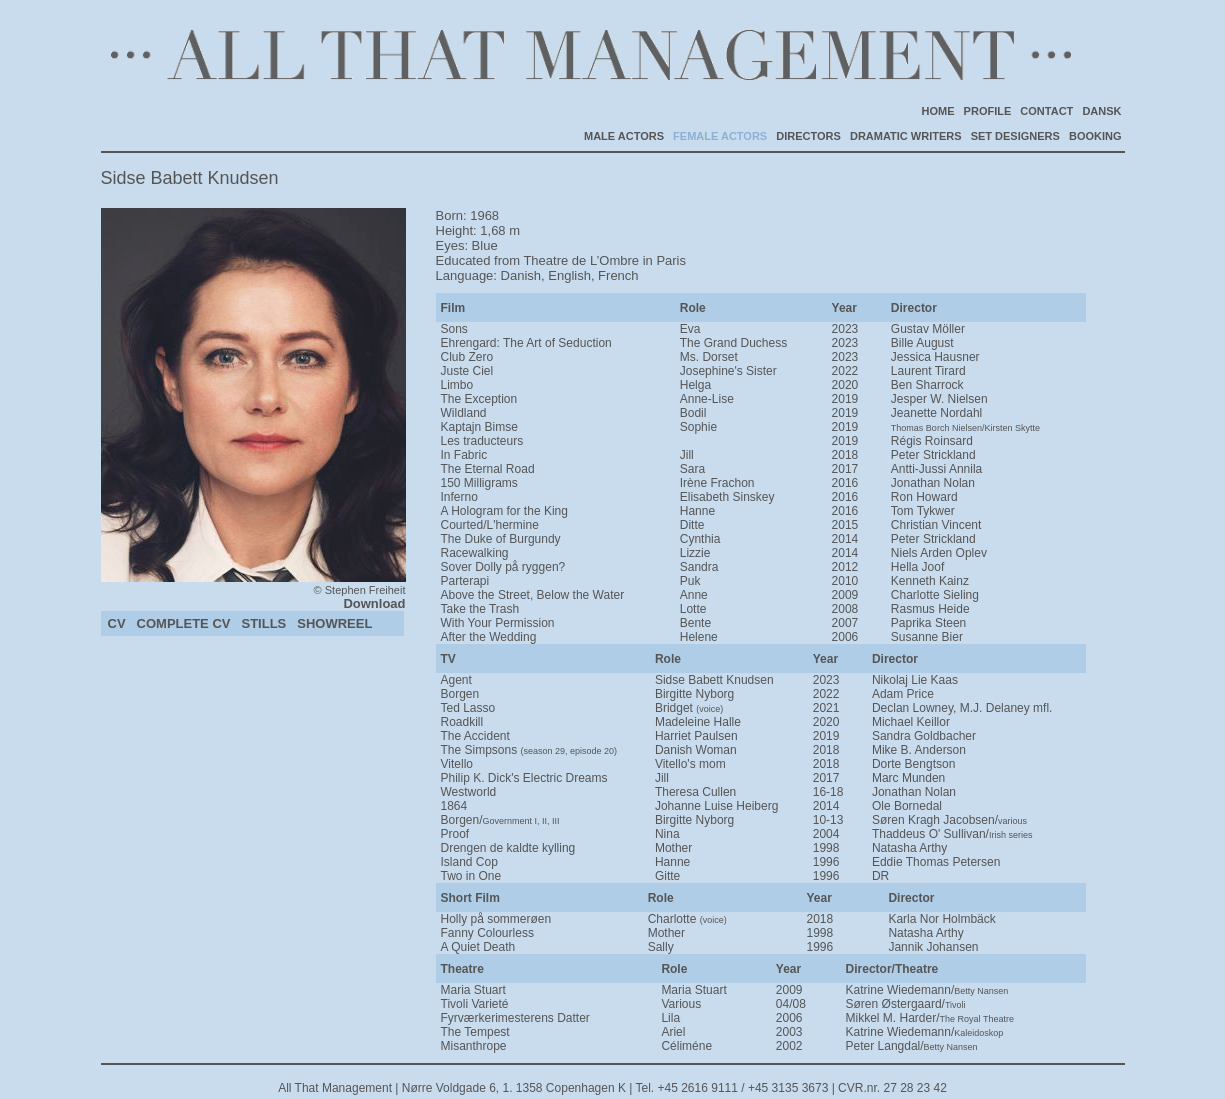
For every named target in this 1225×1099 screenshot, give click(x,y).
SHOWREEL (334, 623)
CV (117, 623)
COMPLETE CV (184, 623)
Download (374, 603)
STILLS (263, 623)
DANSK (1101, 111)
